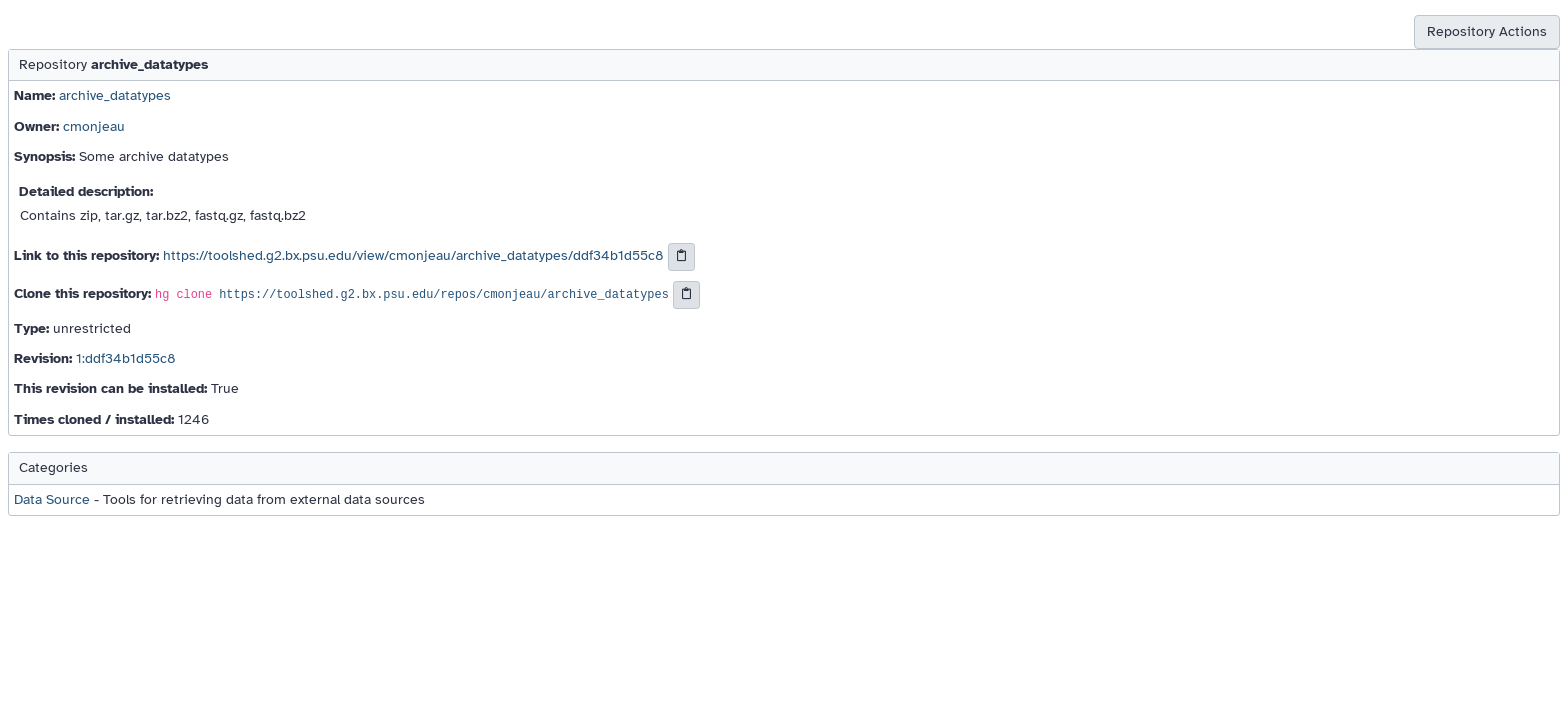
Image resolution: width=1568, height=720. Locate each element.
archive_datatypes (115, 95)
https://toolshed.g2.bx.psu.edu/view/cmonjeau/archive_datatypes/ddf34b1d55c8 (413, 255)
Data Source (52, 499)
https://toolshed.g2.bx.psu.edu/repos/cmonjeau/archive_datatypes (444, 295)
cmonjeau (94, 126)
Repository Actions (1487, 31)
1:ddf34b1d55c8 (126, 358)
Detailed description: (86, 191)
